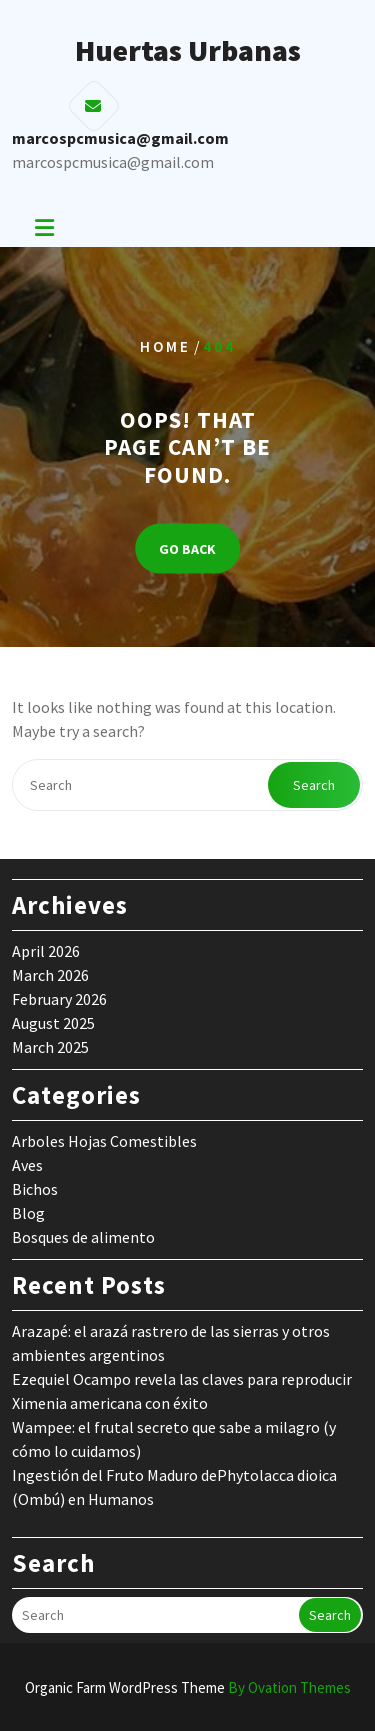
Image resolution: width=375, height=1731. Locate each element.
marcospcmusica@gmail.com (113, 162)
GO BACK (187, 549)
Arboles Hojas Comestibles (104, 1141)
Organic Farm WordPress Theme (188, 1687)
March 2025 (50, 1047)
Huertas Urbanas (188, 50)
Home (165, 345)
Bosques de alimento (83, 1237)
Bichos (35, 1189)
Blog (28, 1213)
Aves (27, 1165)
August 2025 (53, 1023)
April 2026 (46, 951)
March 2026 (50, 975)
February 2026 (59, 999)
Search (314, 785)
